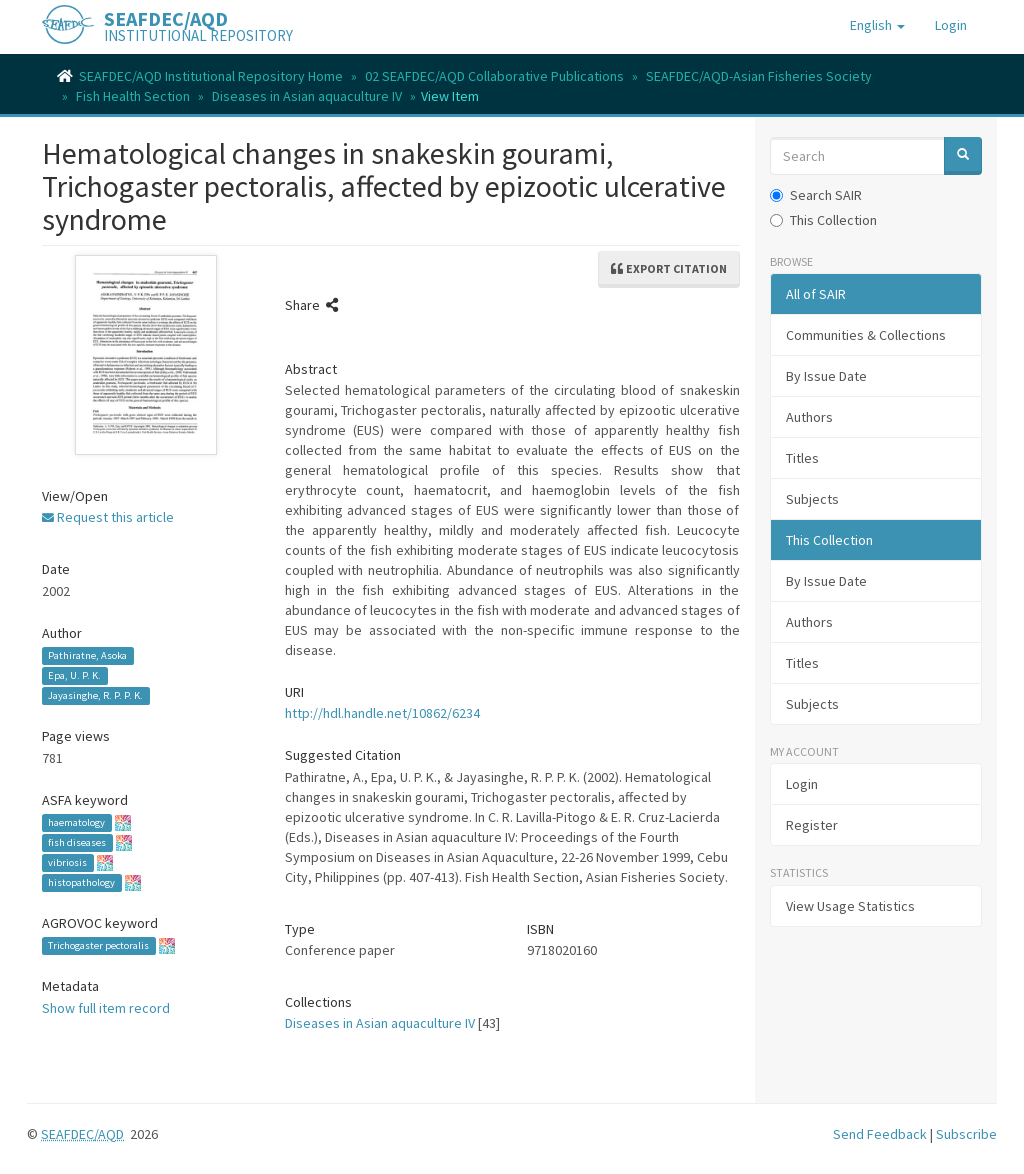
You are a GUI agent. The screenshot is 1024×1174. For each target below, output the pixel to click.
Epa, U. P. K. (74, 675)
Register (812, 825)
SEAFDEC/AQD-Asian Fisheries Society (759, 76)
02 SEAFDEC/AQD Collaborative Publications (494, 76)
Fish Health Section (133, 96)
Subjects (812, 499)
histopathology (81, 882)
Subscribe (966, 1134)
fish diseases (77, 842)
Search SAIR (816, 195)
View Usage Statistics (850, 906)
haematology (76, 822)
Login (802, 784)
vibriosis (67, 862)
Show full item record (106, 1008)
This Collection (823, 220)
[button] (877, 25)
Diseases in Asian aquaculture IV (307, 96)
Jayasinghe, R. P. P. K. (95, 695)
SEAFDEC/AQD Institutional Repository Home (211, 76)
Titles (802, 458)
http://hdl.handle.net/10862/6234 (382, 713)
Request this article (108, 517)
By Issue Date (826, 376)
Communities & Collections (866, 335)
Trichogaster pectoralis (98, 945)
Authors (809, 417)
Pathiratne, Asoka (87, 655)
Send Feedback (880, 1134)
